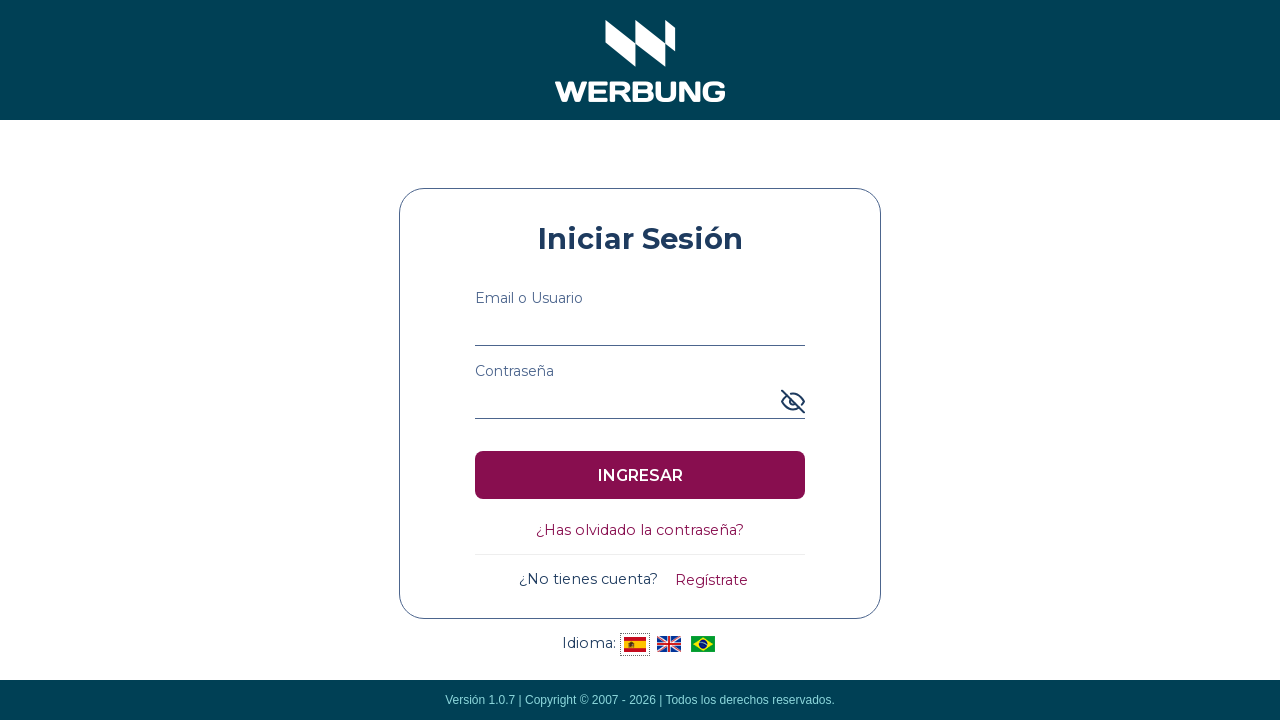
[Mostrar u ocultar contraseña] (793, 402)
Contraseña (514, 371)
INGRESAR (640, 475)
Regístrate (711, 580)
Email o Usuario (529, 298)
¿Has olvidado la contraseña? (640, 530)
